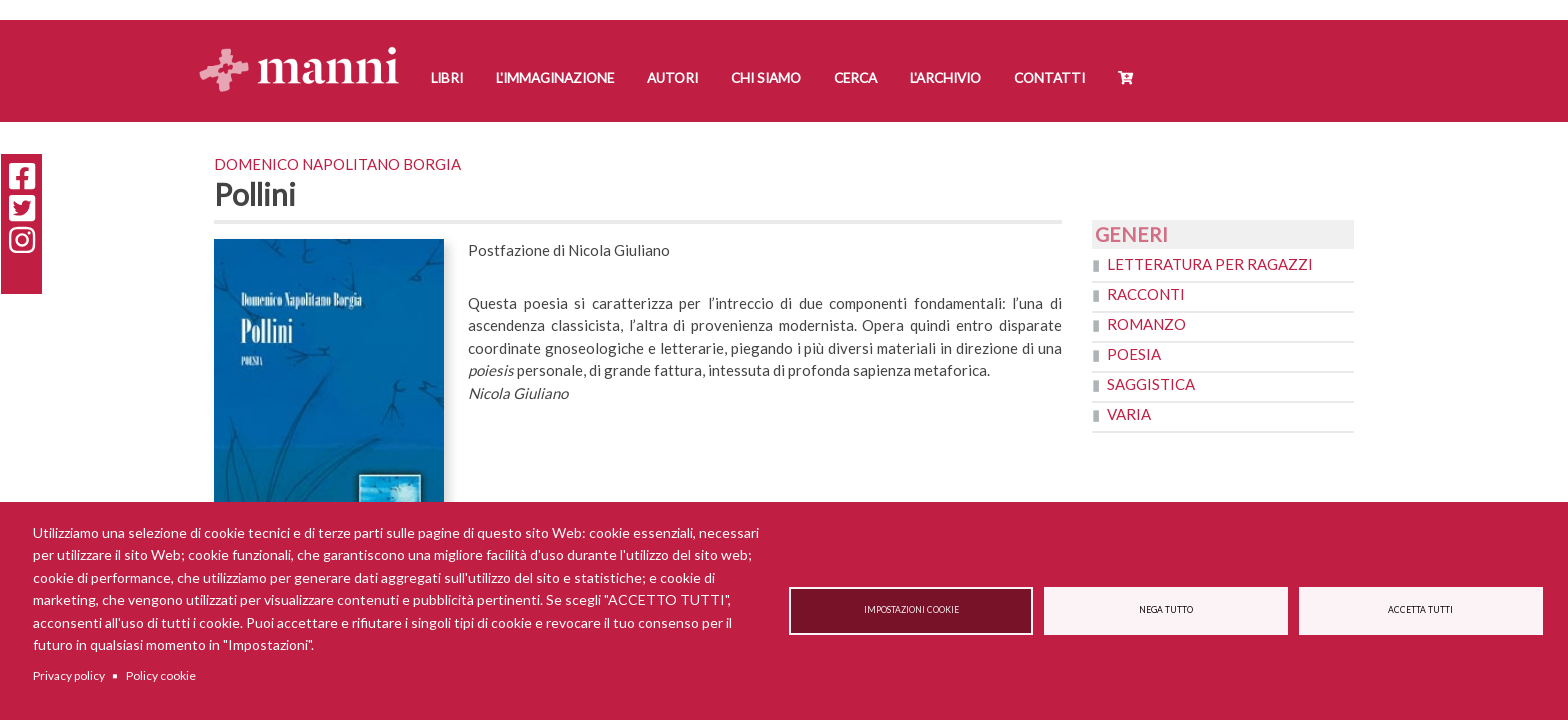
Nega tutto (1166, 611)
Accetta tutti (1420, 611)
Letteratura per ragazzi (1210, 264)
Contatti (1049, 78)
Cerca (855, 78)
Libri (447, 78)
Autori (672, 78)
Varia (1129, 414)
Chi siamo (766, 78)
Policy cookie (161, 675)
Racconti (1146, 294)
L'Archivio (945, 78)
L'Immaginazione (555, 78)
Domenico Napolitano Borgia (337, 164)
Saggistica (1151, 384)
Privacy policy (69, 675)
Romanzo (1146, 324)
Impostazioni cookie (911, 611)
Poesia (1134, 354)
